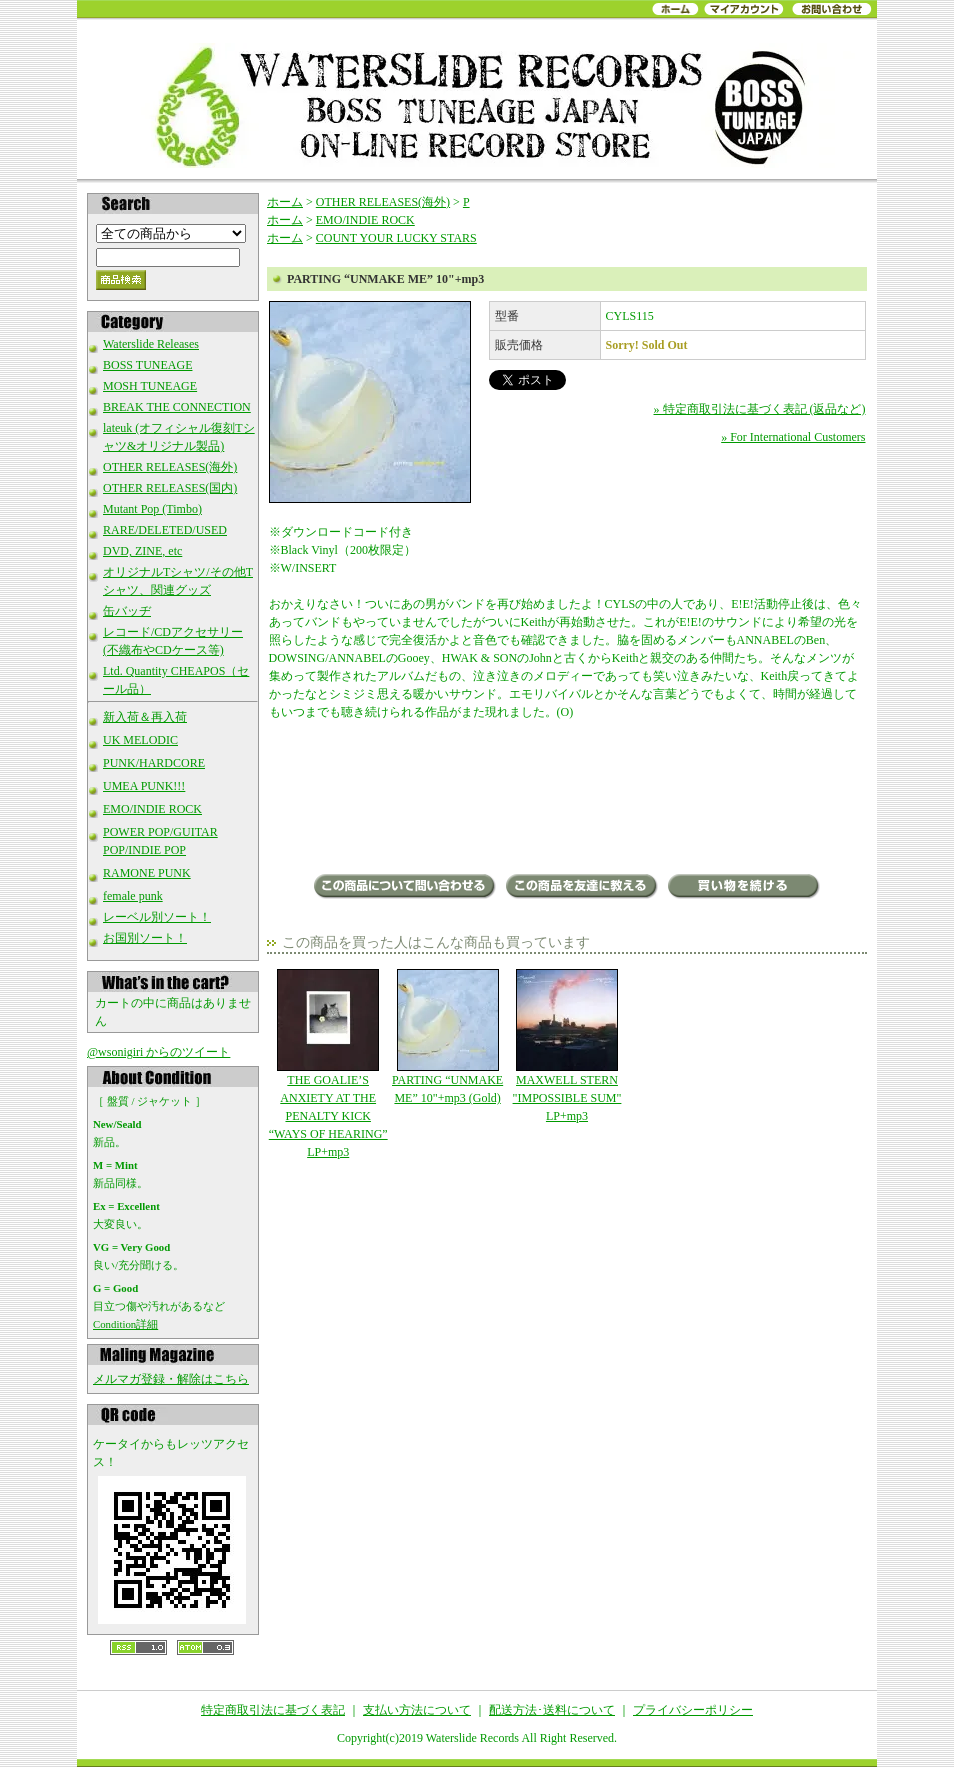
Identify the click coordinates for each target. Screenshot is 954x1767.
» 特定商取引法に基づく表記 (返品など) (760, 409)
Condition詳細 (125, 1324)
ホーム (285, 202)
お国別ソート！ (145, 938)
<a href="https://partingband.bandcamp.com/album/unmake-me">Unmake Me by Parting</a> (567, 799)
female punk (133, 896)
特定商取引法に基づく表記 (273, 1710)
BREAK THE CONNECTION (177, 407)
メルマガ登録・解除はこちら (171, 1379)
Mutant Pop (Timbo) (152, 509)
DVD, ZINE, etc (142, 551)
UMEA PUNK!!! (144, 786)
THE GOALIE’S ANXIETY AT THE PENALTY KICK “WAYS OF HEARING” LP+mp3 (328, 1064)
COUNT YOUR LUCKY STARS (396, 238)
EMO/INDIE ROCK (152, 809)
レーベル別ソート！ (157, 917)
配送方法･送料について (552, 1710)
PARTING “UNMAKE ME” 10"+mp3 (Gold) (447, 1037)
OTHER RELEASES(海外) (170, 467)
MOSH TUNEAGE (150, 386)
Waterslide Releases (151, 344)
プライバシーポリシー (693, 1710)
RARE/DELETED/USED (165, 530)
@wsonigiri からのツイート (158, 1052)
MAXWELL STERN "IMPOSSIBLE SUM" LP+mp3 (566, 1046)
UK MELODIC (140, 740)
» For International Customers (793, 437)
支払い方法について (417, 1710)
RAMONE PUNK (147, 873)
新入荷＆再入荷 (145, 717)
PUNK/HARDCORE (154, 763)
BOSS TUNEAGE (147, 365)
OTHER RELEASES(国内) (170, 488)
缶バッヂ (127, 611)
